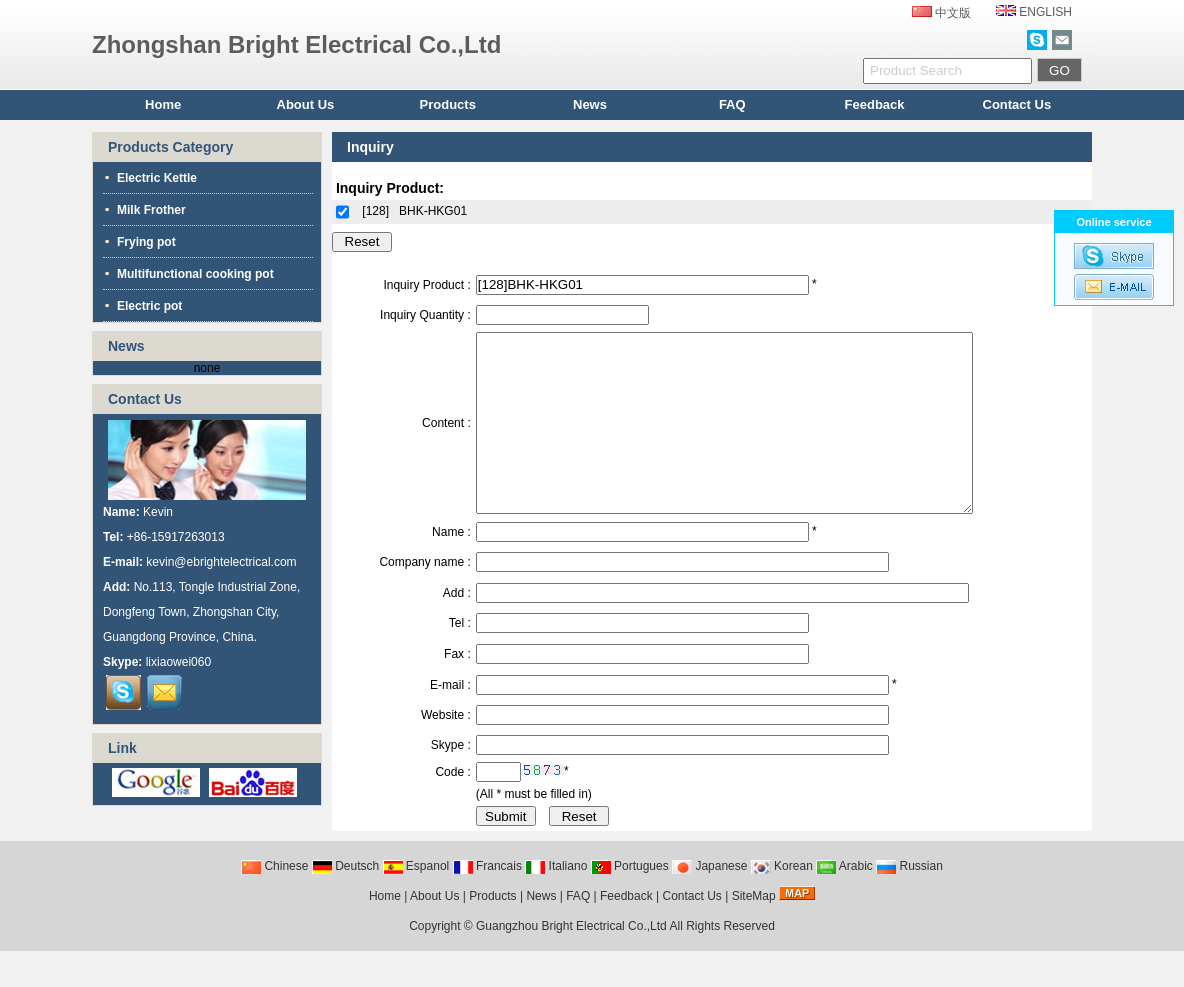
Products (448, 104)
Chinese (274, 902)
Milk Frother (144, 210)
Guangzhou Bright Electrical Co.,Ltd (571, 962)
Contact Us (1017, 104)
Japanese (709, 902)
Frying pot (139, 242)
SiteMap (754, 932)
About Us (306, 104)
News (590, 104)
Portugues (630, 902)
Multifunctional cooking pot (188, 274)
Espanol (416, 902)
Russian (909, 902)
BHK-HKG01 (433, 211)
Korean (782, 902)
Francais (487, 902)
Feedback (875, 104)
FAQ (732, 104)
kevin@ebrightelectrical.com (221, 562)
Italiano (556, 902)
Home (163, 104)
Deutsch (345, 902)
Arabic (844, 902)
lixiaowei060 (178, 662)
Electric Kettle (150, 178)
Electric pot (142, 306)
